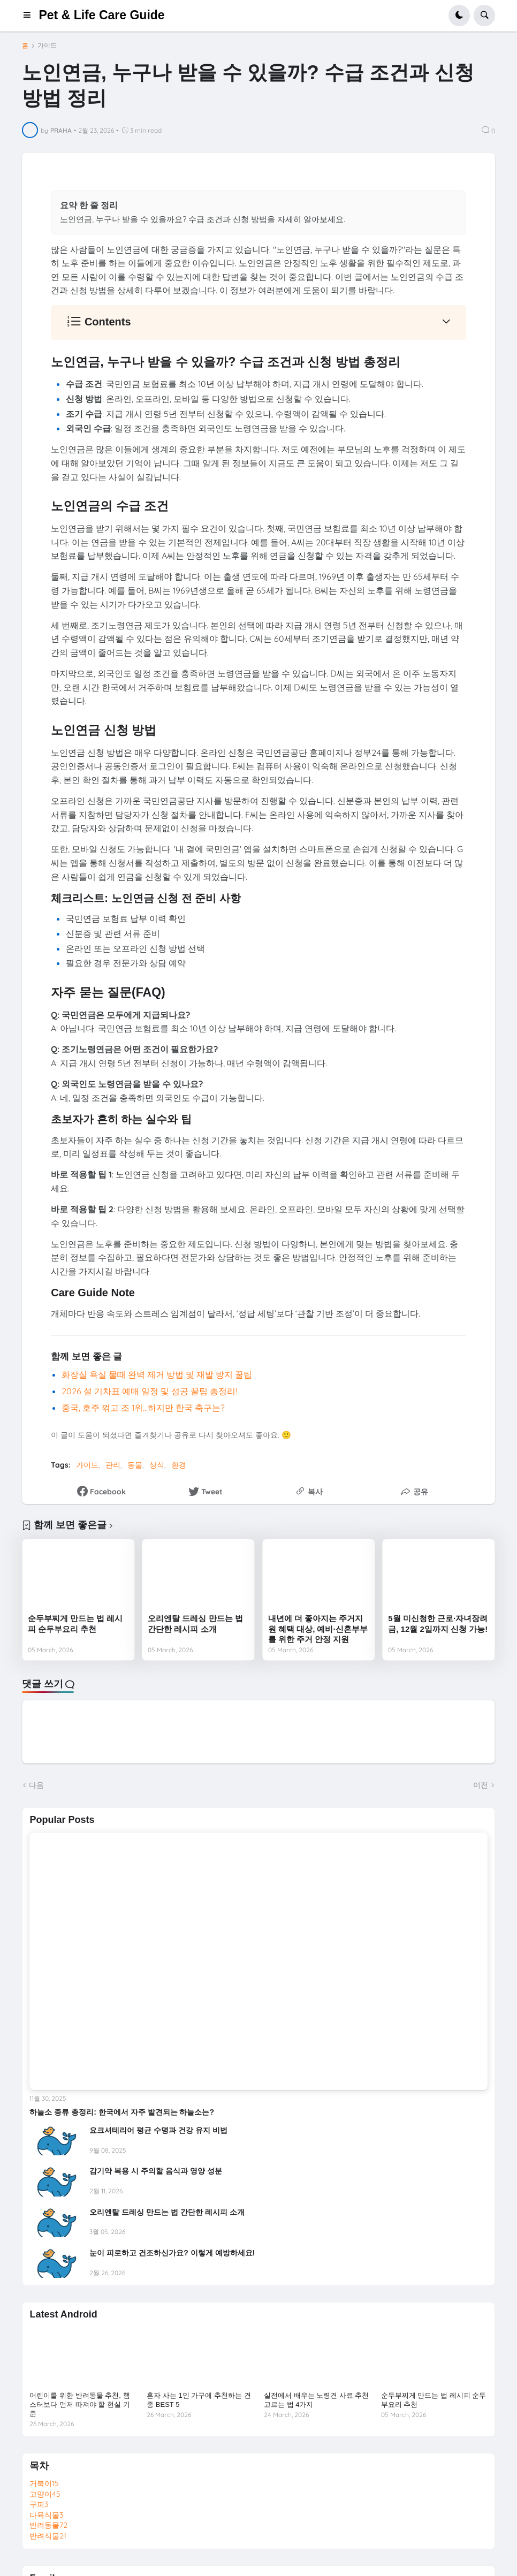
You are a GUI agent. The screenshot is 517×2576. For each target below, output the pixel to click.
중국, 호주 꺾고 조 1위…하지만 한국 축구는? (143, 1407)
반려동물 (48, 2525)
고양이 (44, 2494)
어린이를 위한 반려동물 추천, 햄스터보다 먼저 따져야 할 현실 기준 (79, 2404)
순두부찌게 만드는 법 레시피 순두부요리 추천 (75, 1623)
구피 (38, 2504)
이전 (480, 1785)
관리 (112, 1465)
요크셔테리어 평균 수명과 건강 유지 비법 (158, 2130)
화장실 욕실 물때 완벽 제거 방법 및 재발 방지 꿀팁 (157, 1374)
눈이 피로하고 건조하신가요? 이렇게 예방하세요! (172, 2252)
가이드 (47, 45)
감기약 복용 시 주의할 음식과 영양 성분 (155, 2171)
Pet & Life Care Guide (101, 15)
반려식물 (47, 2536)
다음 (36, 1785)
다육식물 (46, 2515)
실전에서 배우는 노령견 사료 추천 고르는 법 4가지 (316, 2399)
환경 (178, 1465)
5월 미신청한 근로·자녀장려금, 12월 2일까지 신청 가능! (438, 1623)
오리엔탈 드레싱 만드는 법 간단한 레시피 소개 (195, 1623)
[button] (30, 15)
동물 (134, 1465)
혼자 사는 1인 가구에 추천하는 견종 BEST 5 (198, 2399)
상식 (156, 1465)
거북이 (44, 2483)
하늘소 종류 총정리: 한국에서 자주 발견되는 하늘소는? (121, 2112)
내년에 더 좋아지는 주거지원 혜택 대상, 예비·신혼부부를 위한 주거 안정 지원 (318, 1629)
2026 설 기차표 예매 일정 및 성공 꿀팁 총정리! (149, 1391)
